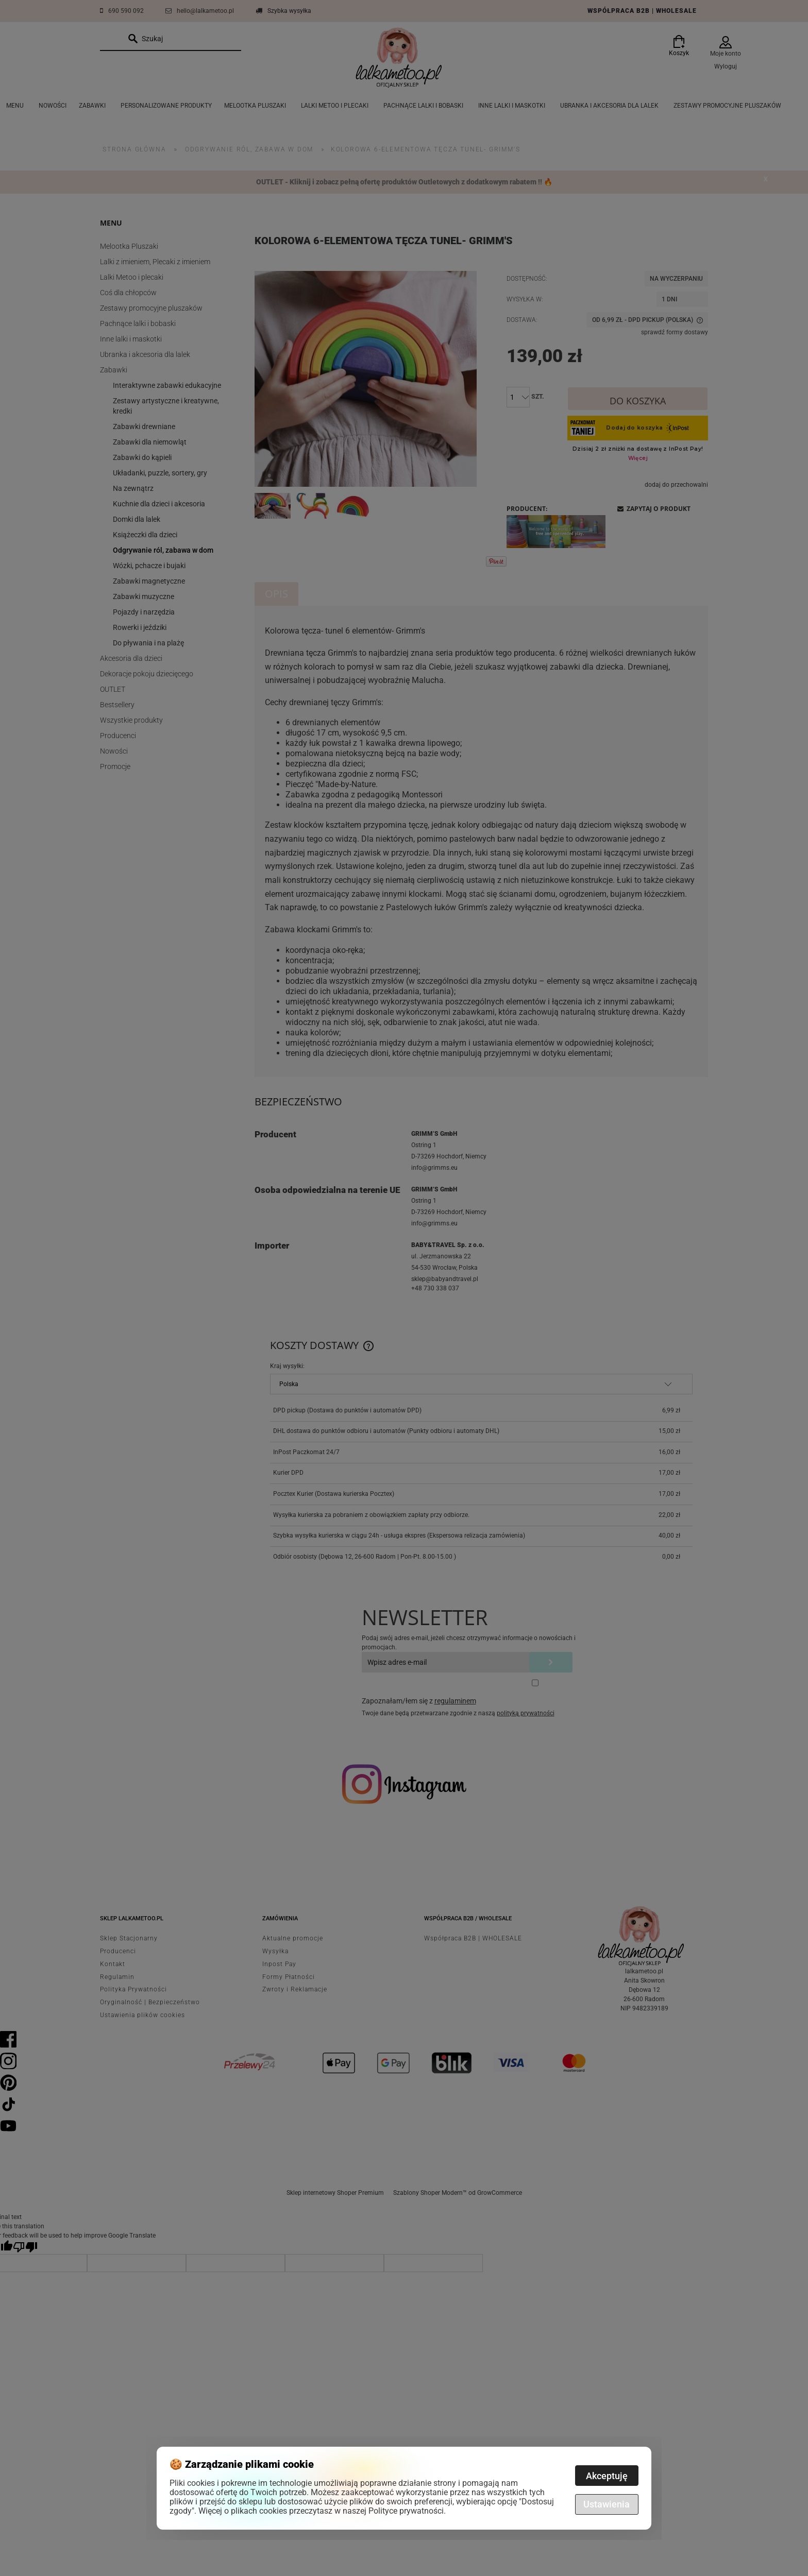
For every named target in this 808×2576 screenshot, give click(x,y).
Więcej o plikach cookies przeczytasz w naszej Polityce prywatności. (322, 2511)
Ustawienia (606, 2504)
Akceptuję (607, 2475)
